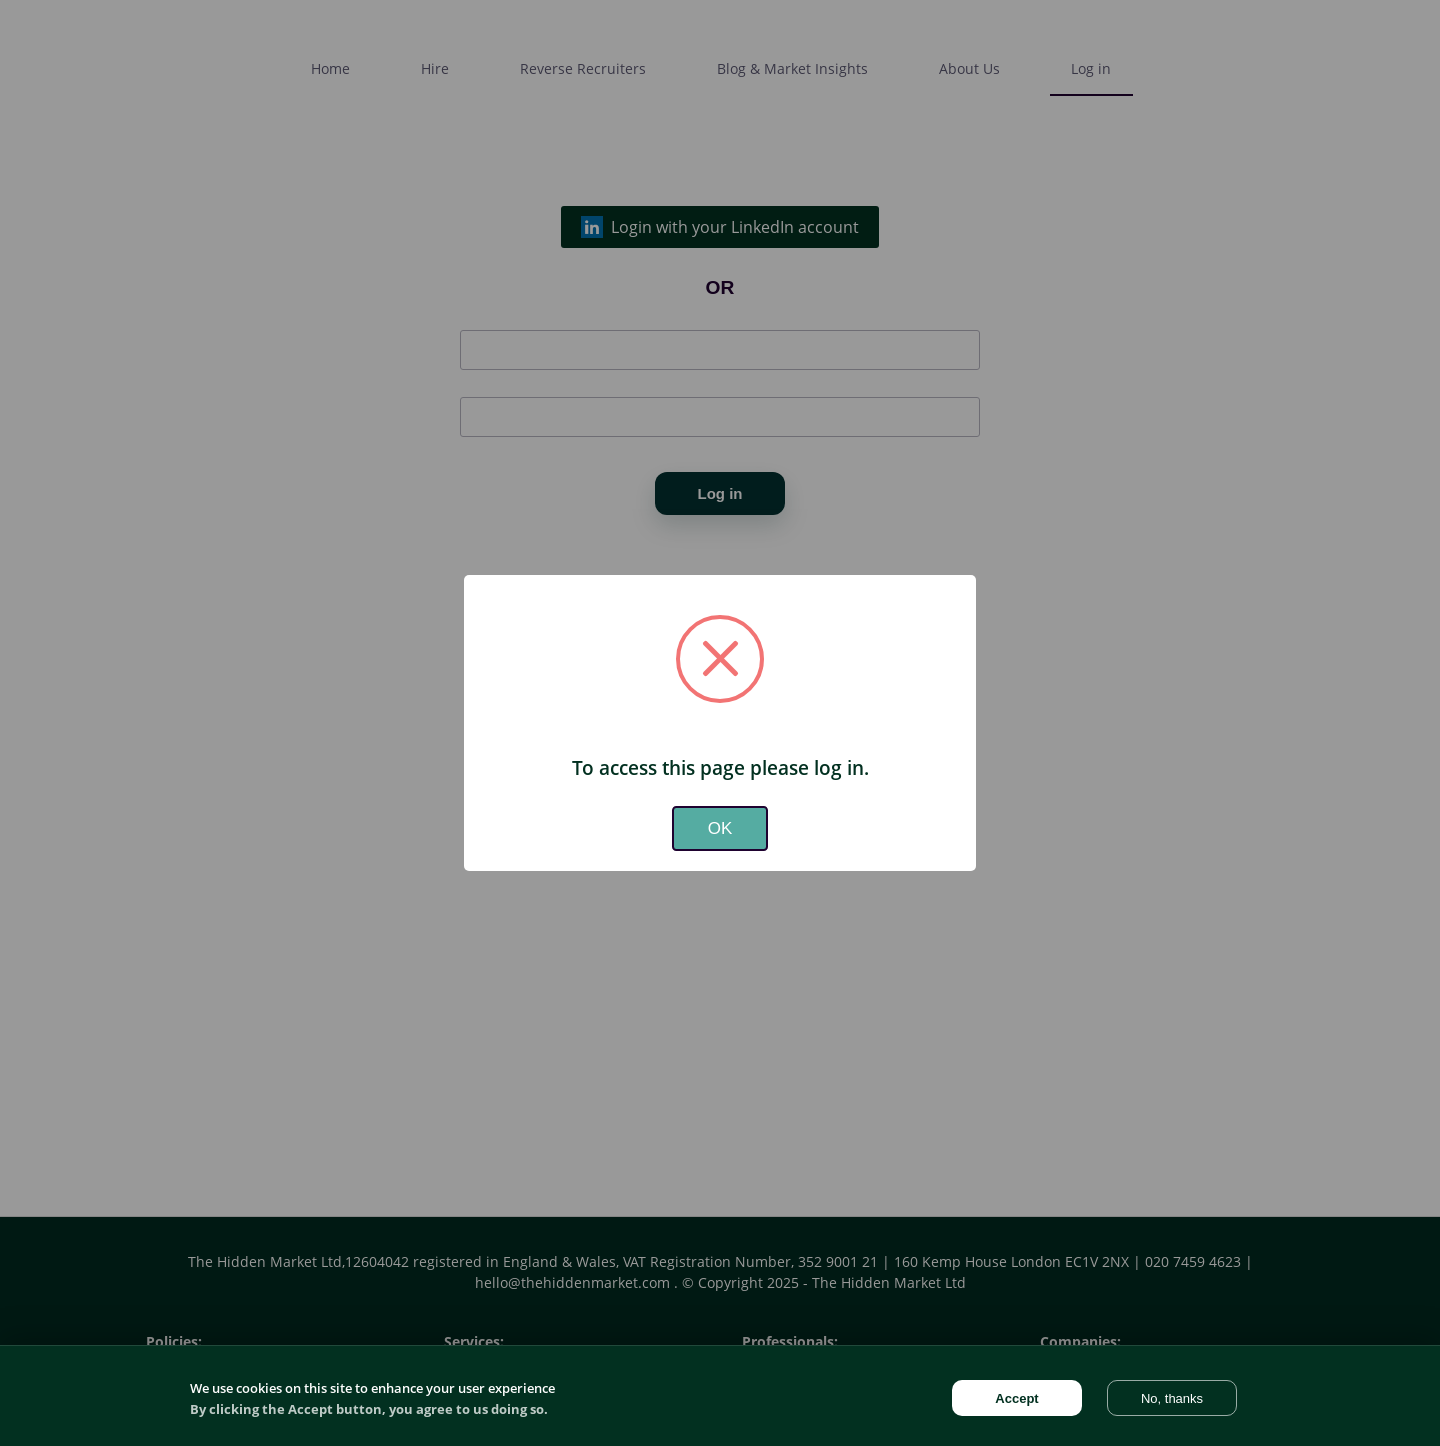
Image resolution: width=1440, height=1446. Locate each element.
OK (720, 828)
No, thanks (1172, 1398)
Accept (1016, 1398)
